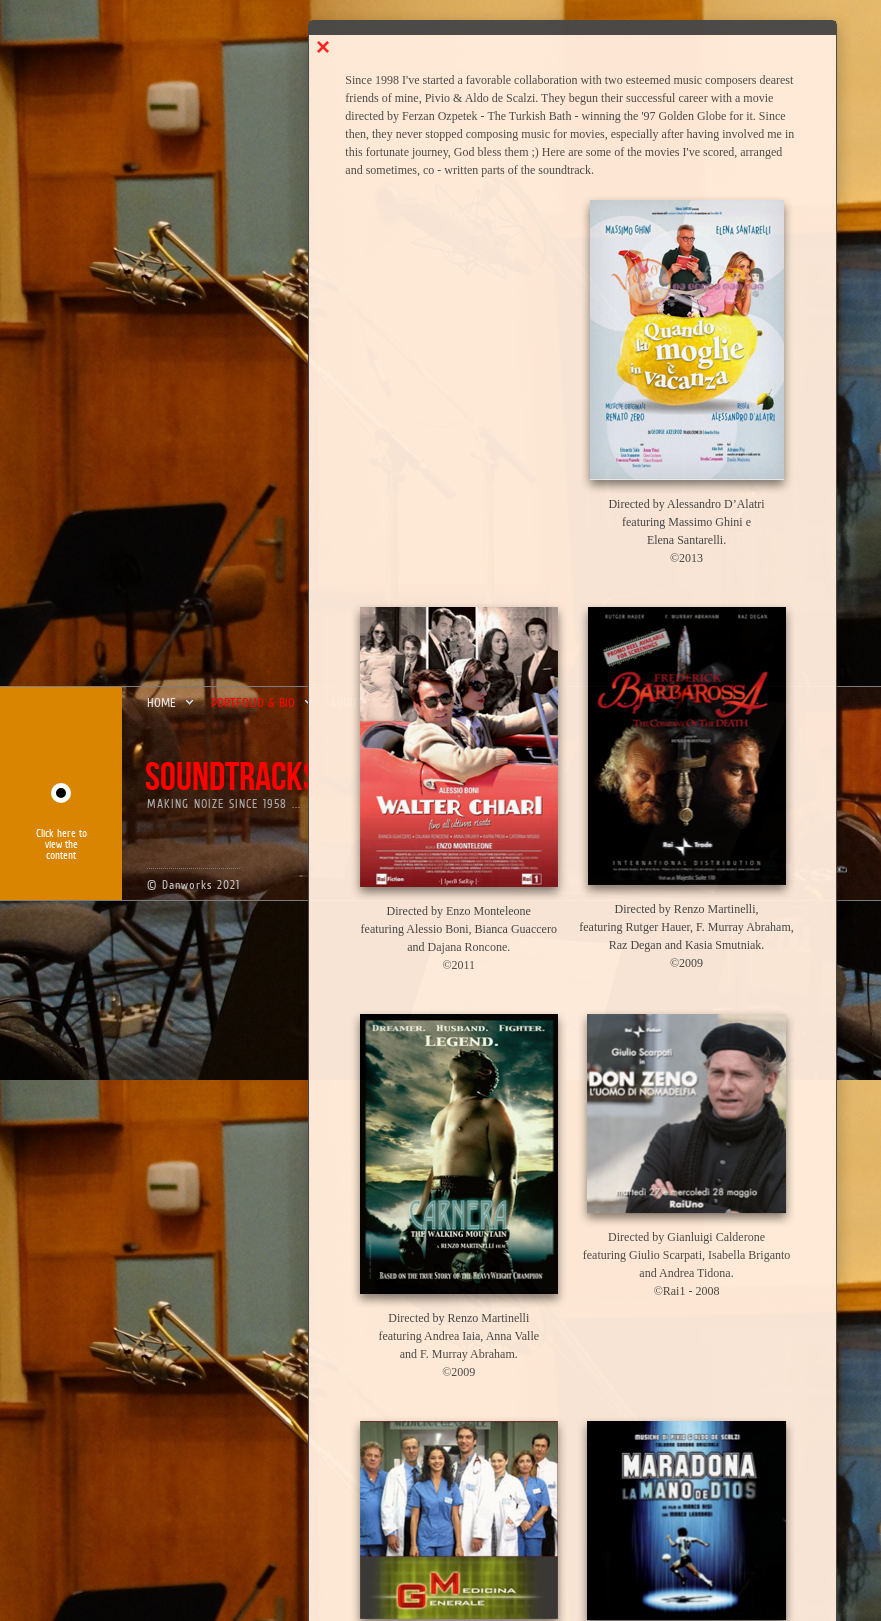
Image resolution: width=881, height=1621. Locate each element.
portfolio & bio (263, 702)
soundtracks (231, 778)
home (171, 702)
